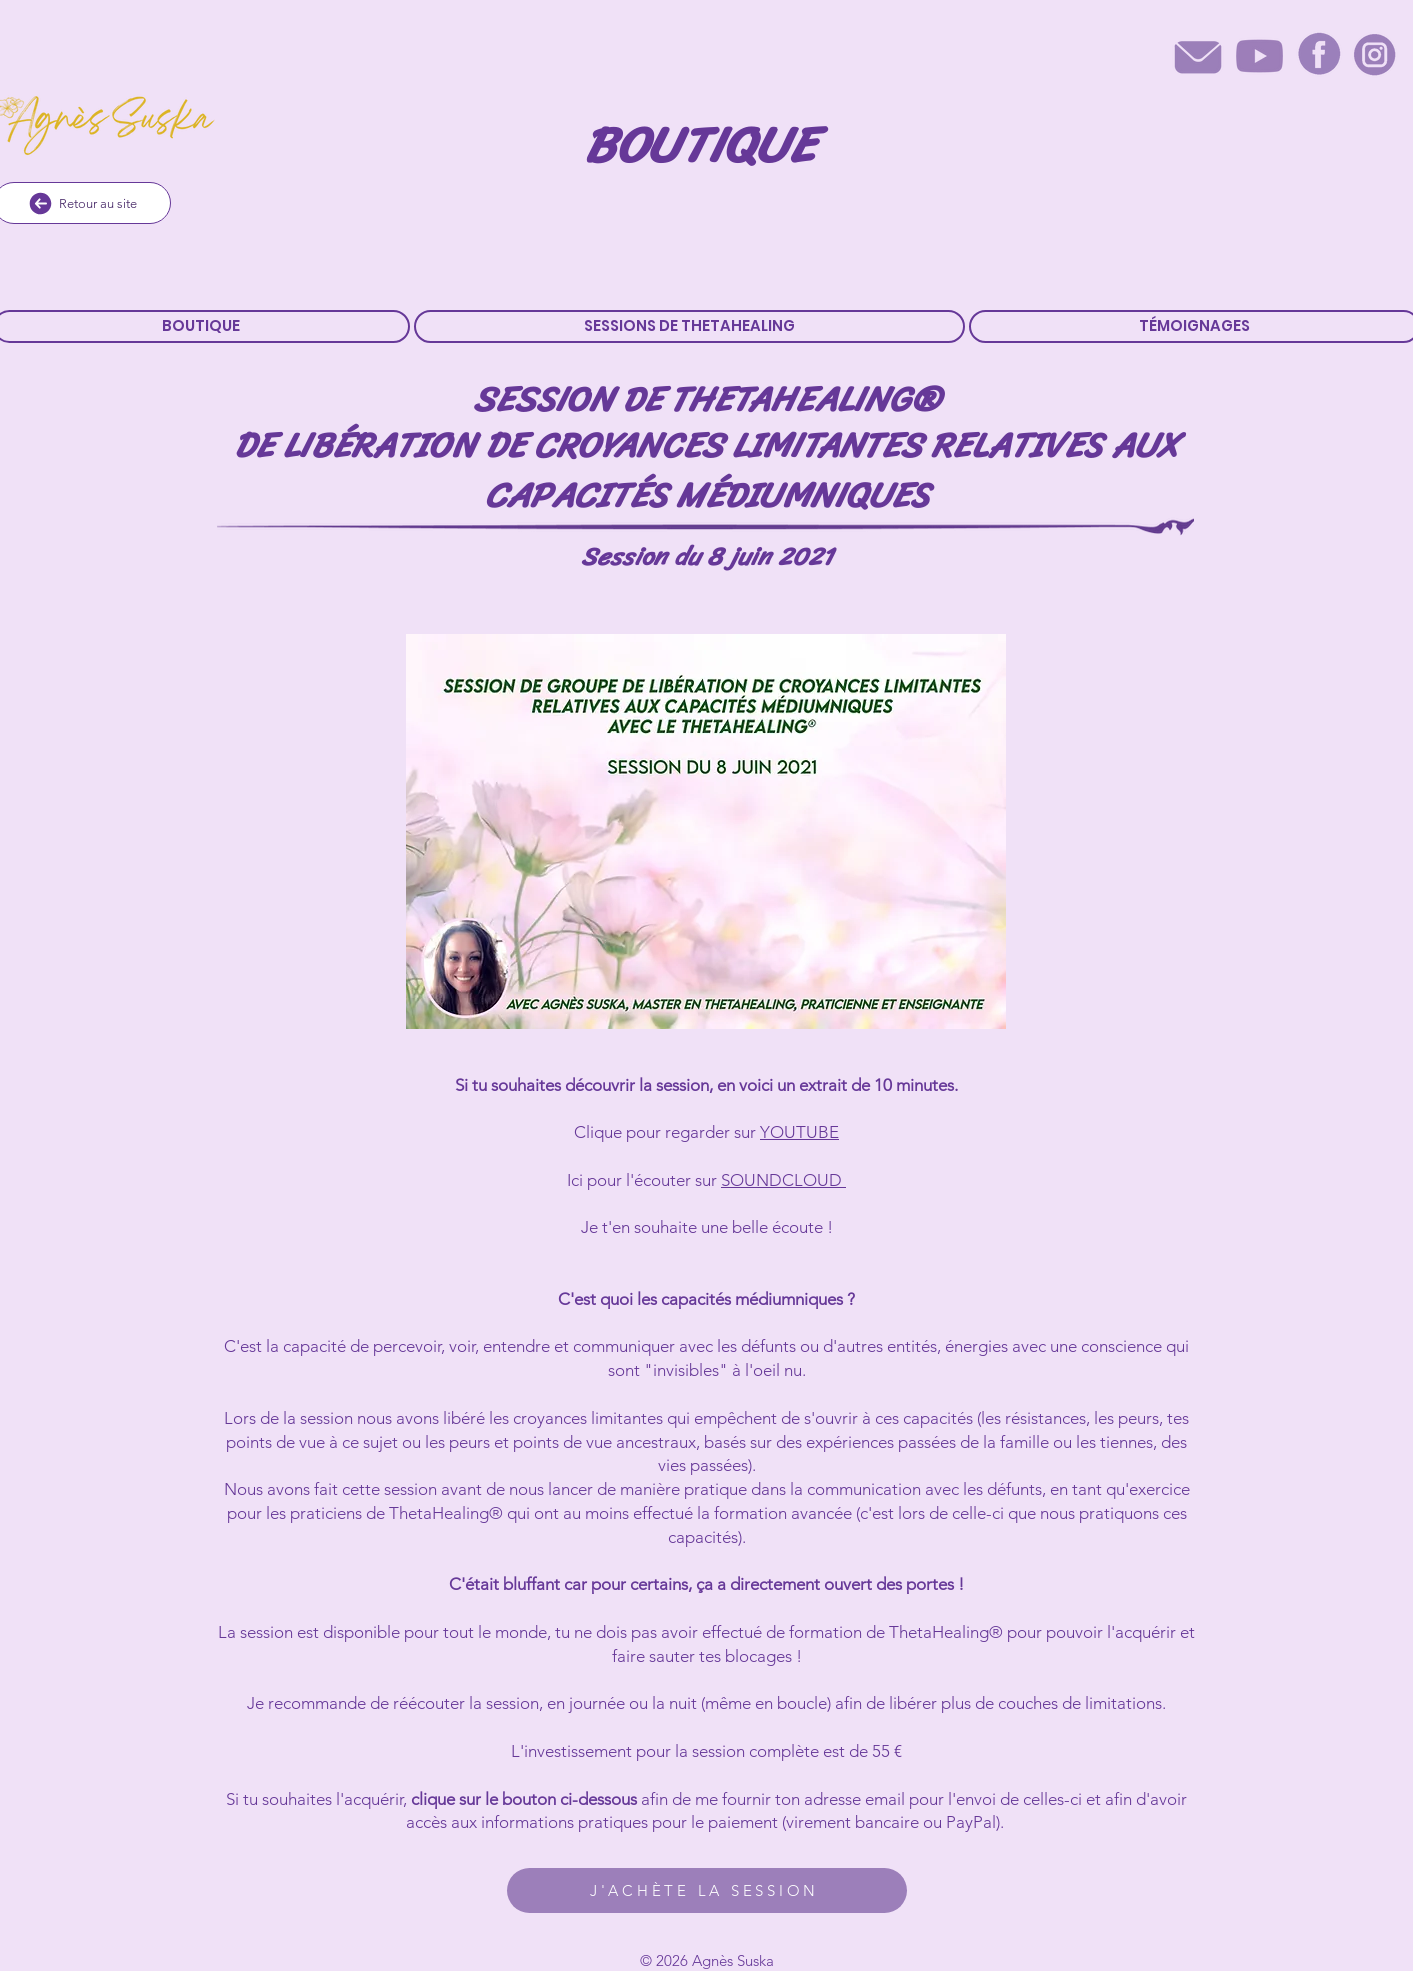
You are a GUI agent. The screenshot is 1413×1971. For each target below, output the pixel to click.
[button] (689, 326)
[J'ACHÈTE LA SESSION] (707, 1890)
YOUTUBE (799, 1132)
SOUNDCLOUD (783, 1180)
